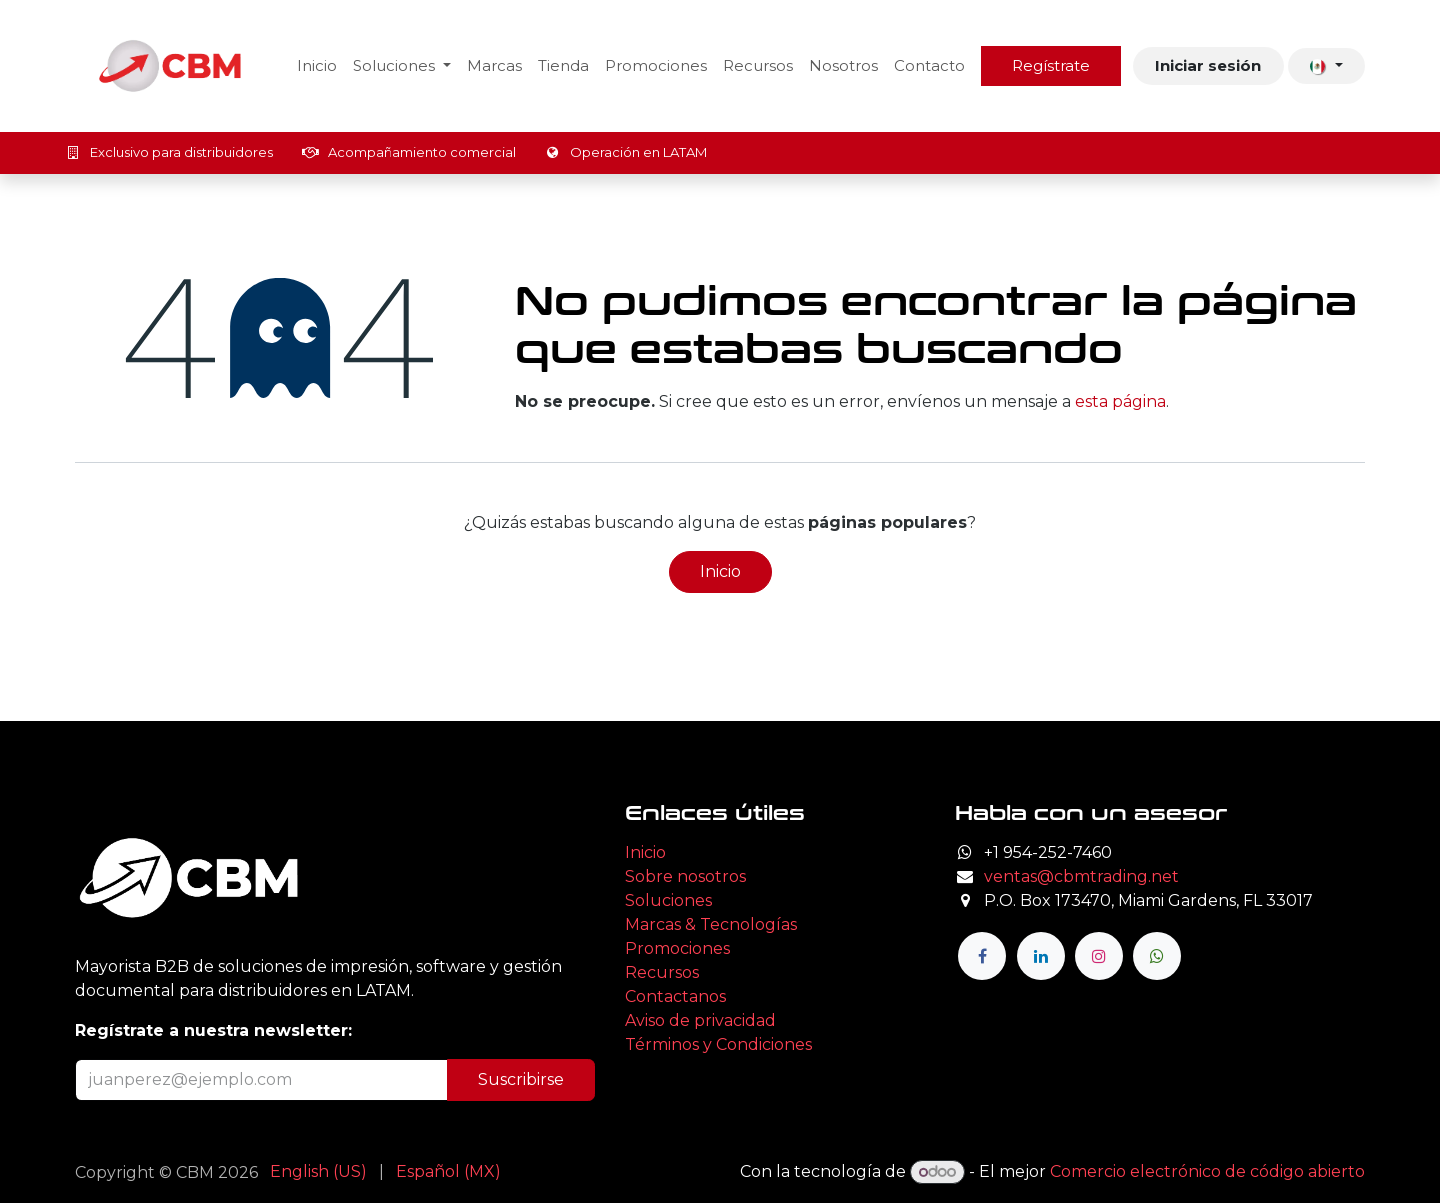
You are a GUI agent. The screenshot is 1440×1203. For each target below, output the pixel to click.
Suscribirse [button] (521, 1079)
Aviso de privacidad (700, 1020)
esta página (1120, 401)
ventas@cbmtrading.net (1081, 876)
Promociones (677, 948)
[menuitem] (317, 66)
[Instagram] (1099, 956)
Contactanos (675, 996)
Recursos (662, 972)
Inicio (720, 571)
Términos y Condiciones (718, 1044)
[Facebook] (982, 956)
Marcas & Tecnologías (711, 924)
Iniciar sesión (1208, 65)
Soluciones (668, 900)
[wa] (1157, 956)
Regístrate (1051, 65)
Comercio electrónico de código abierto (1207, 1171)
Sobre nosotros (685, 876)
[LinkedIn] (1041, 956)
